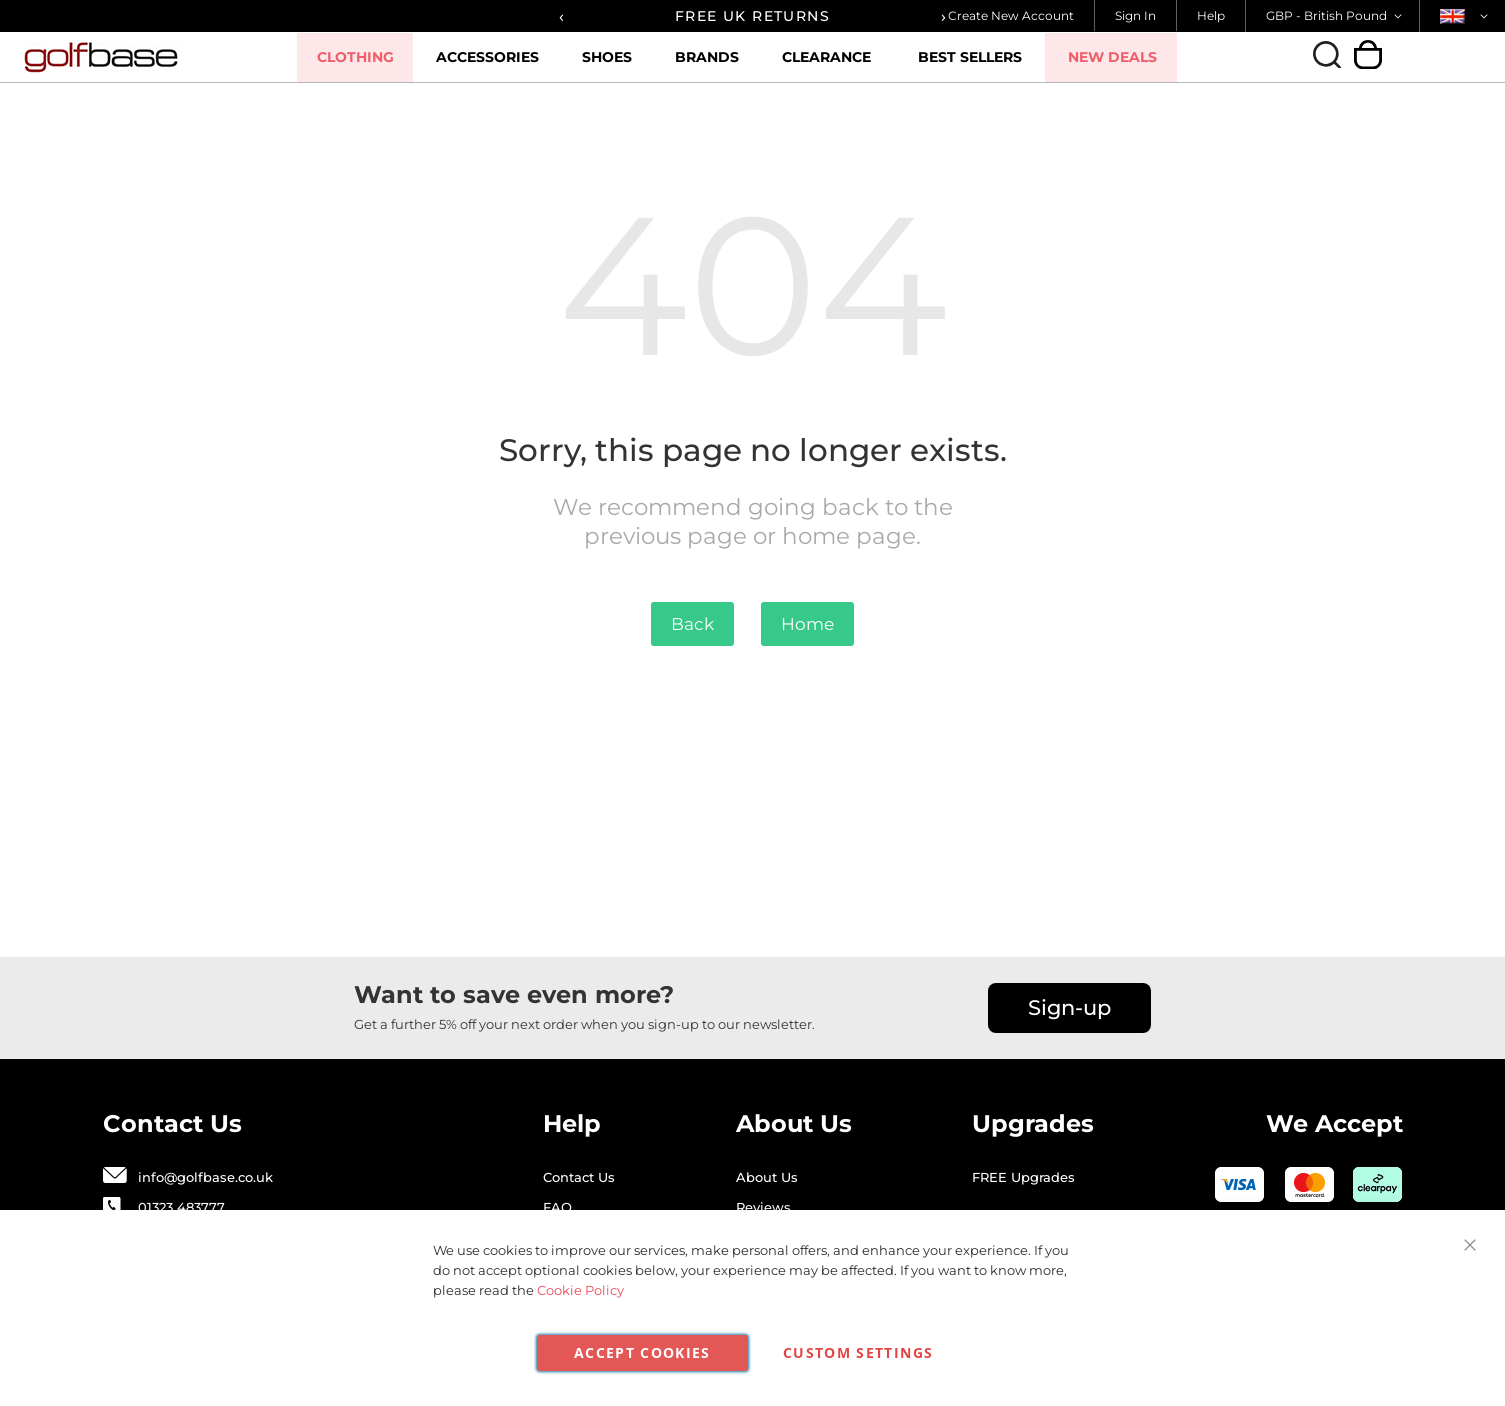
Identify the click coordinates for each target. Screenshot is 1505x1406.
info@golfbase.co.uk (205, 1177)
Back (692, 624)
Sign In (1135, 15)
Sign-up (1069, 1007)
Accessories (514, 65)
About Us (767, 1177)
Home (807, 624)
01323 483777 (181, 1207)
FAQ (557, 1207)
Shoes (631, 65)
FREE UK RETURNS (752, 16)
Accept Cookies (642, 1352)
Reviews (763, 1207)
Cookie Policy (580, 1290)
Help (1211, 15)
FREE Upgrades (1023, 1177)
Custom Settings (858, 1352)
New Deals (1125, 57)
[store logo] (158, 57)
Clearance (844, 65)
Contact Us (579, 1177)
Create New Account (1011, 15)
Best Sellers (985, 57)
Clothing (384, 65)
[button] (1337, 16)
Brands (728, 65)
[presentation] (562, 16)
